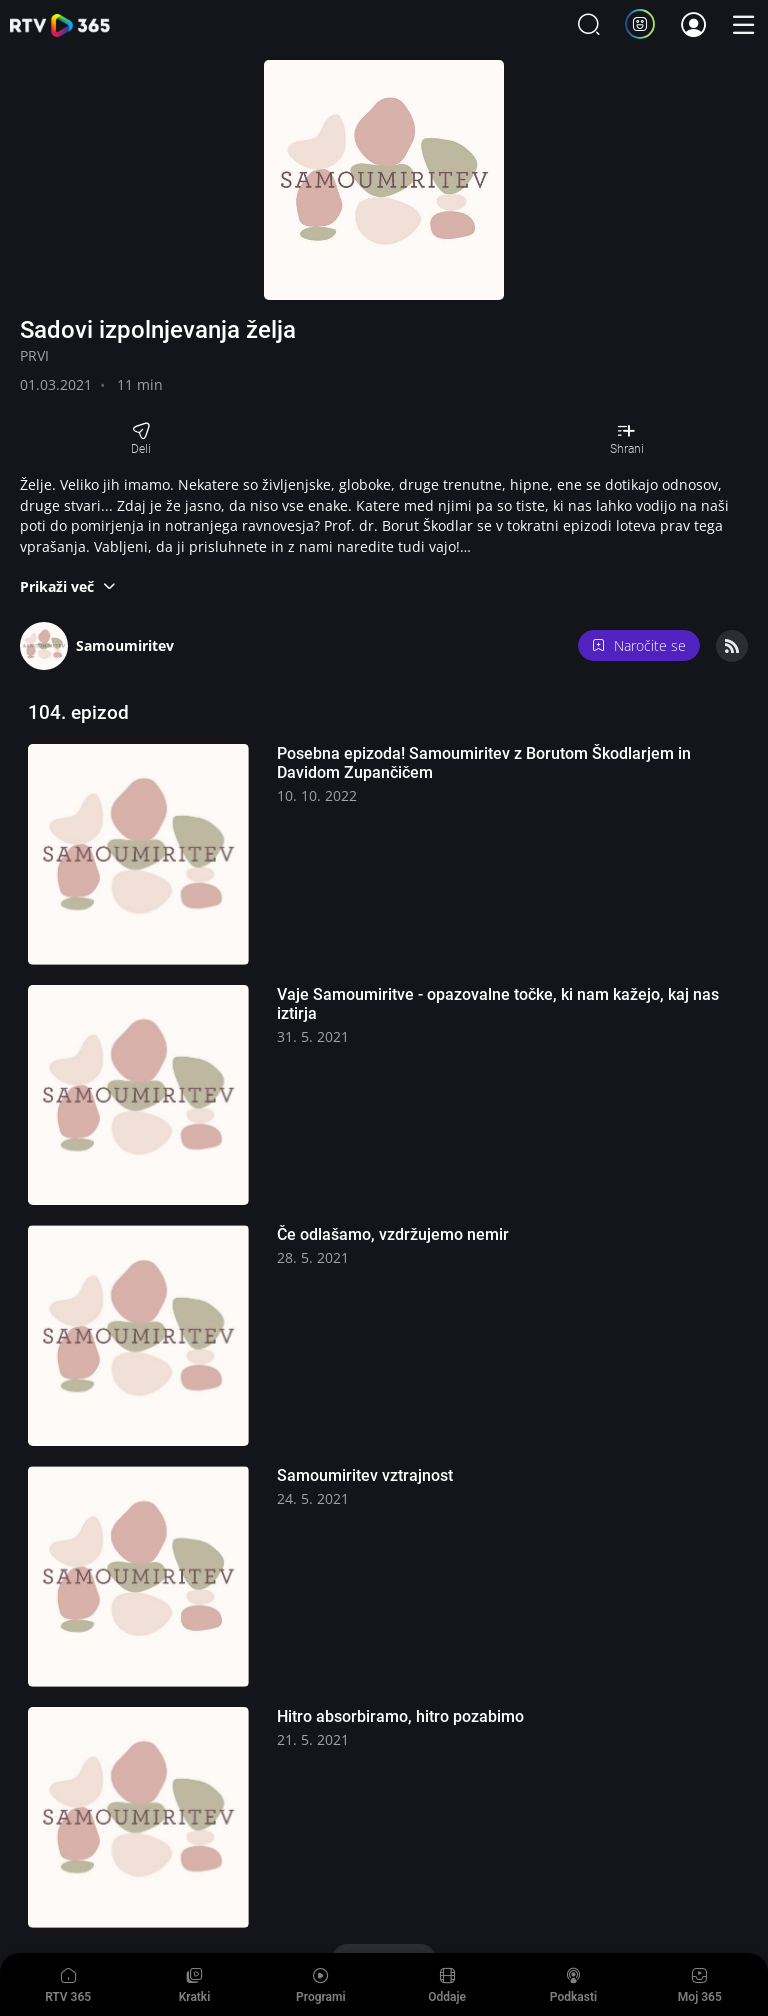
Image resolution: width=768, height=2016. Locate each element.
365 (60, 25)
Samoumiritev (125, 645)
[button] (68, 586)
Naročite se (639, 645)
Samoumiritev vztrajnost (365, 1475)
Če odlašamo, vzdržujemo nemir (393, 1234)
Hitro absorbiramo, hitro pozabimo (400, 1716)
